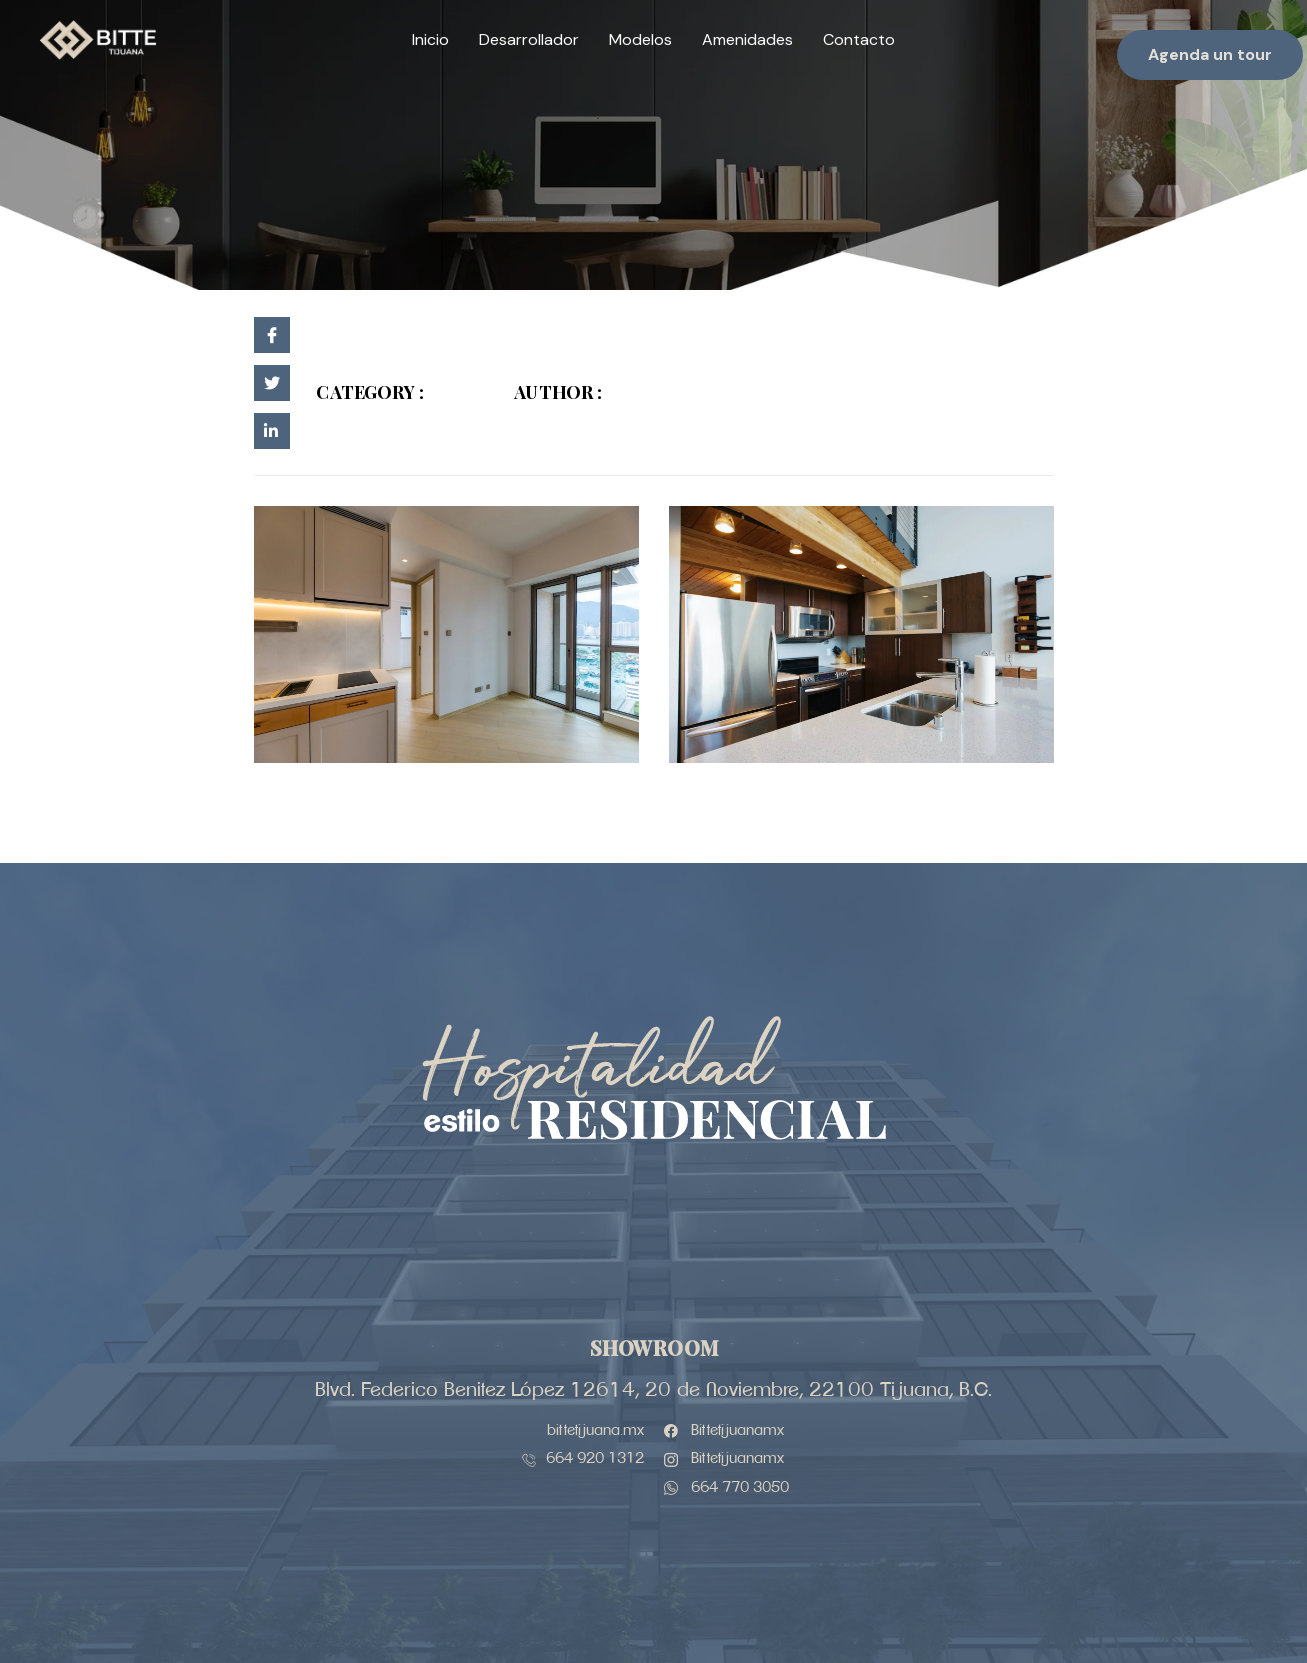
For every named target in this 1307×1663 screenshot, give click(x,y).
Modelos (640, 39)
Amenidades (747, 39)
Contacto (859, 39)
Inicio (430, 39)
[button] (1210, 55)
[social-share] (272, 335)
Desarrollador (529, 39)
